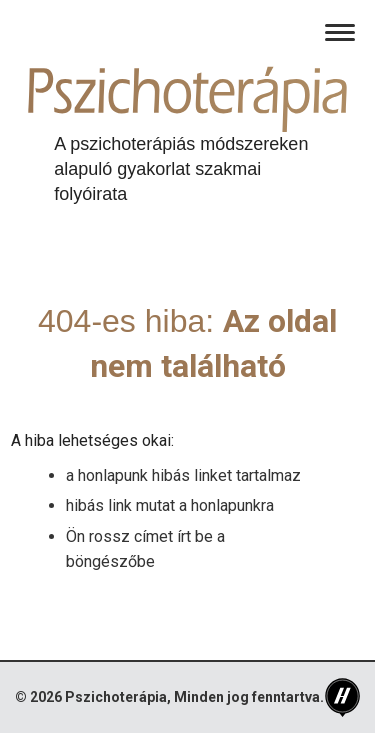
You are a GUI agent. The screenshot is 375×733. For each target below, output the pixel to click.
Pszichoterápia (116, 697)
